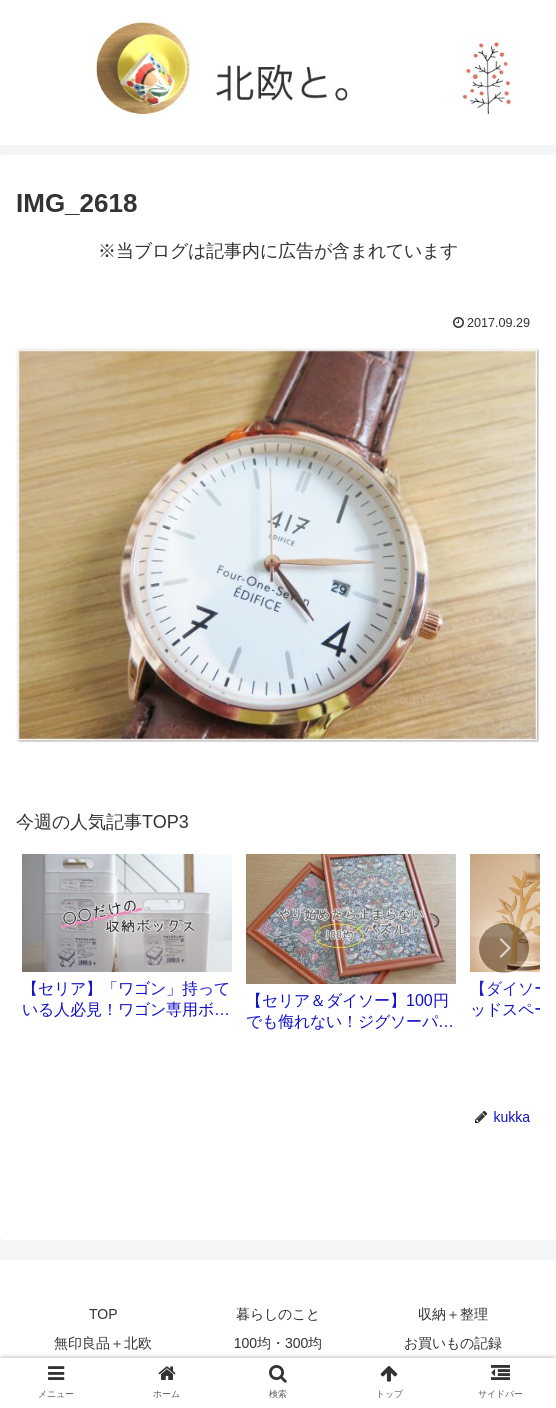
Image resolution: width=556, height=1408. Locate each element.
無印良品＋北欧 (103, 1343)
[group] (127, 944)
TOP (103, 1314)
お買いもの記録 (453, 1343)
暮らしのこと (278, 1314)
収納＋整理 (453, 1314)
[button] (504, 948)
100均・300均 (278, 1343)
